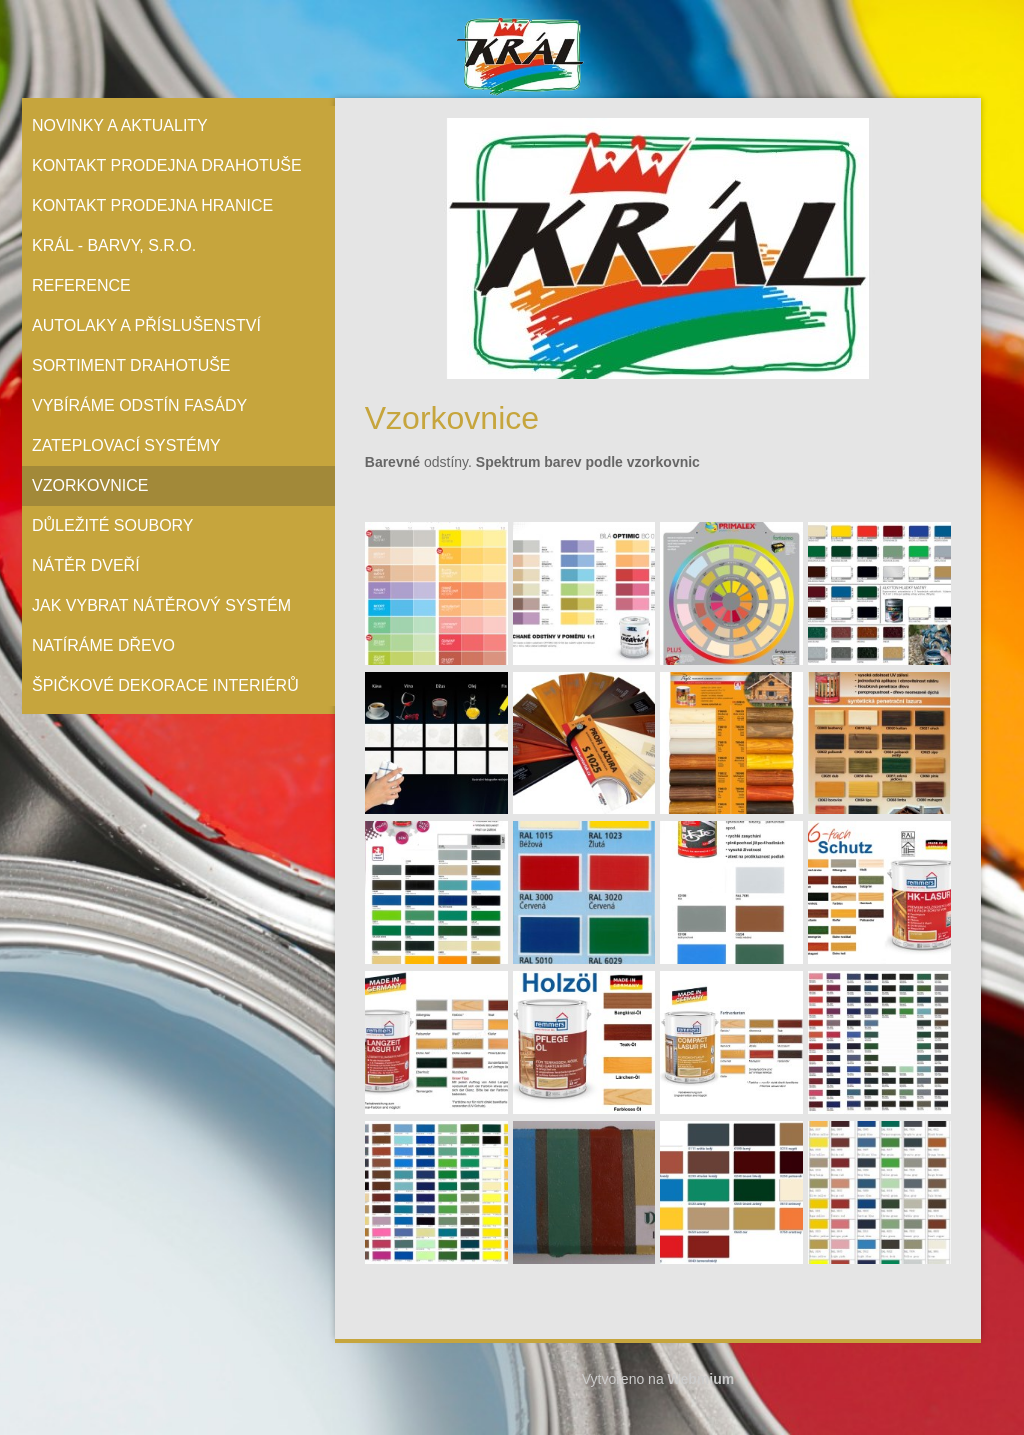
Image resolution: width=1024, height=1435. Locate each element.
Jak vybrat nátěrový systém (161, 605)
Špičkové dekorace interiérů (165, 685)
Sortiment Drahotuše (131, 365)
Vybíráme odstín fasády (139, 405)
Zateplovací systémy (126, 445)
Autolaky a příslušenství (146, 325)
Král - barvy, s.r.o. (114, 245)
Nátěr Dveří (86, 565)
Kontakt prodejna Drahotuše (167, 165)
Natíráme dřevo (103, 645)
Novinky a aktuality (120, 125)
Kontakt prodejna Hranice (152, 205)
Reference (81, 285)
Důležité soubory (113, 525)
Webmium (701, 1379)
